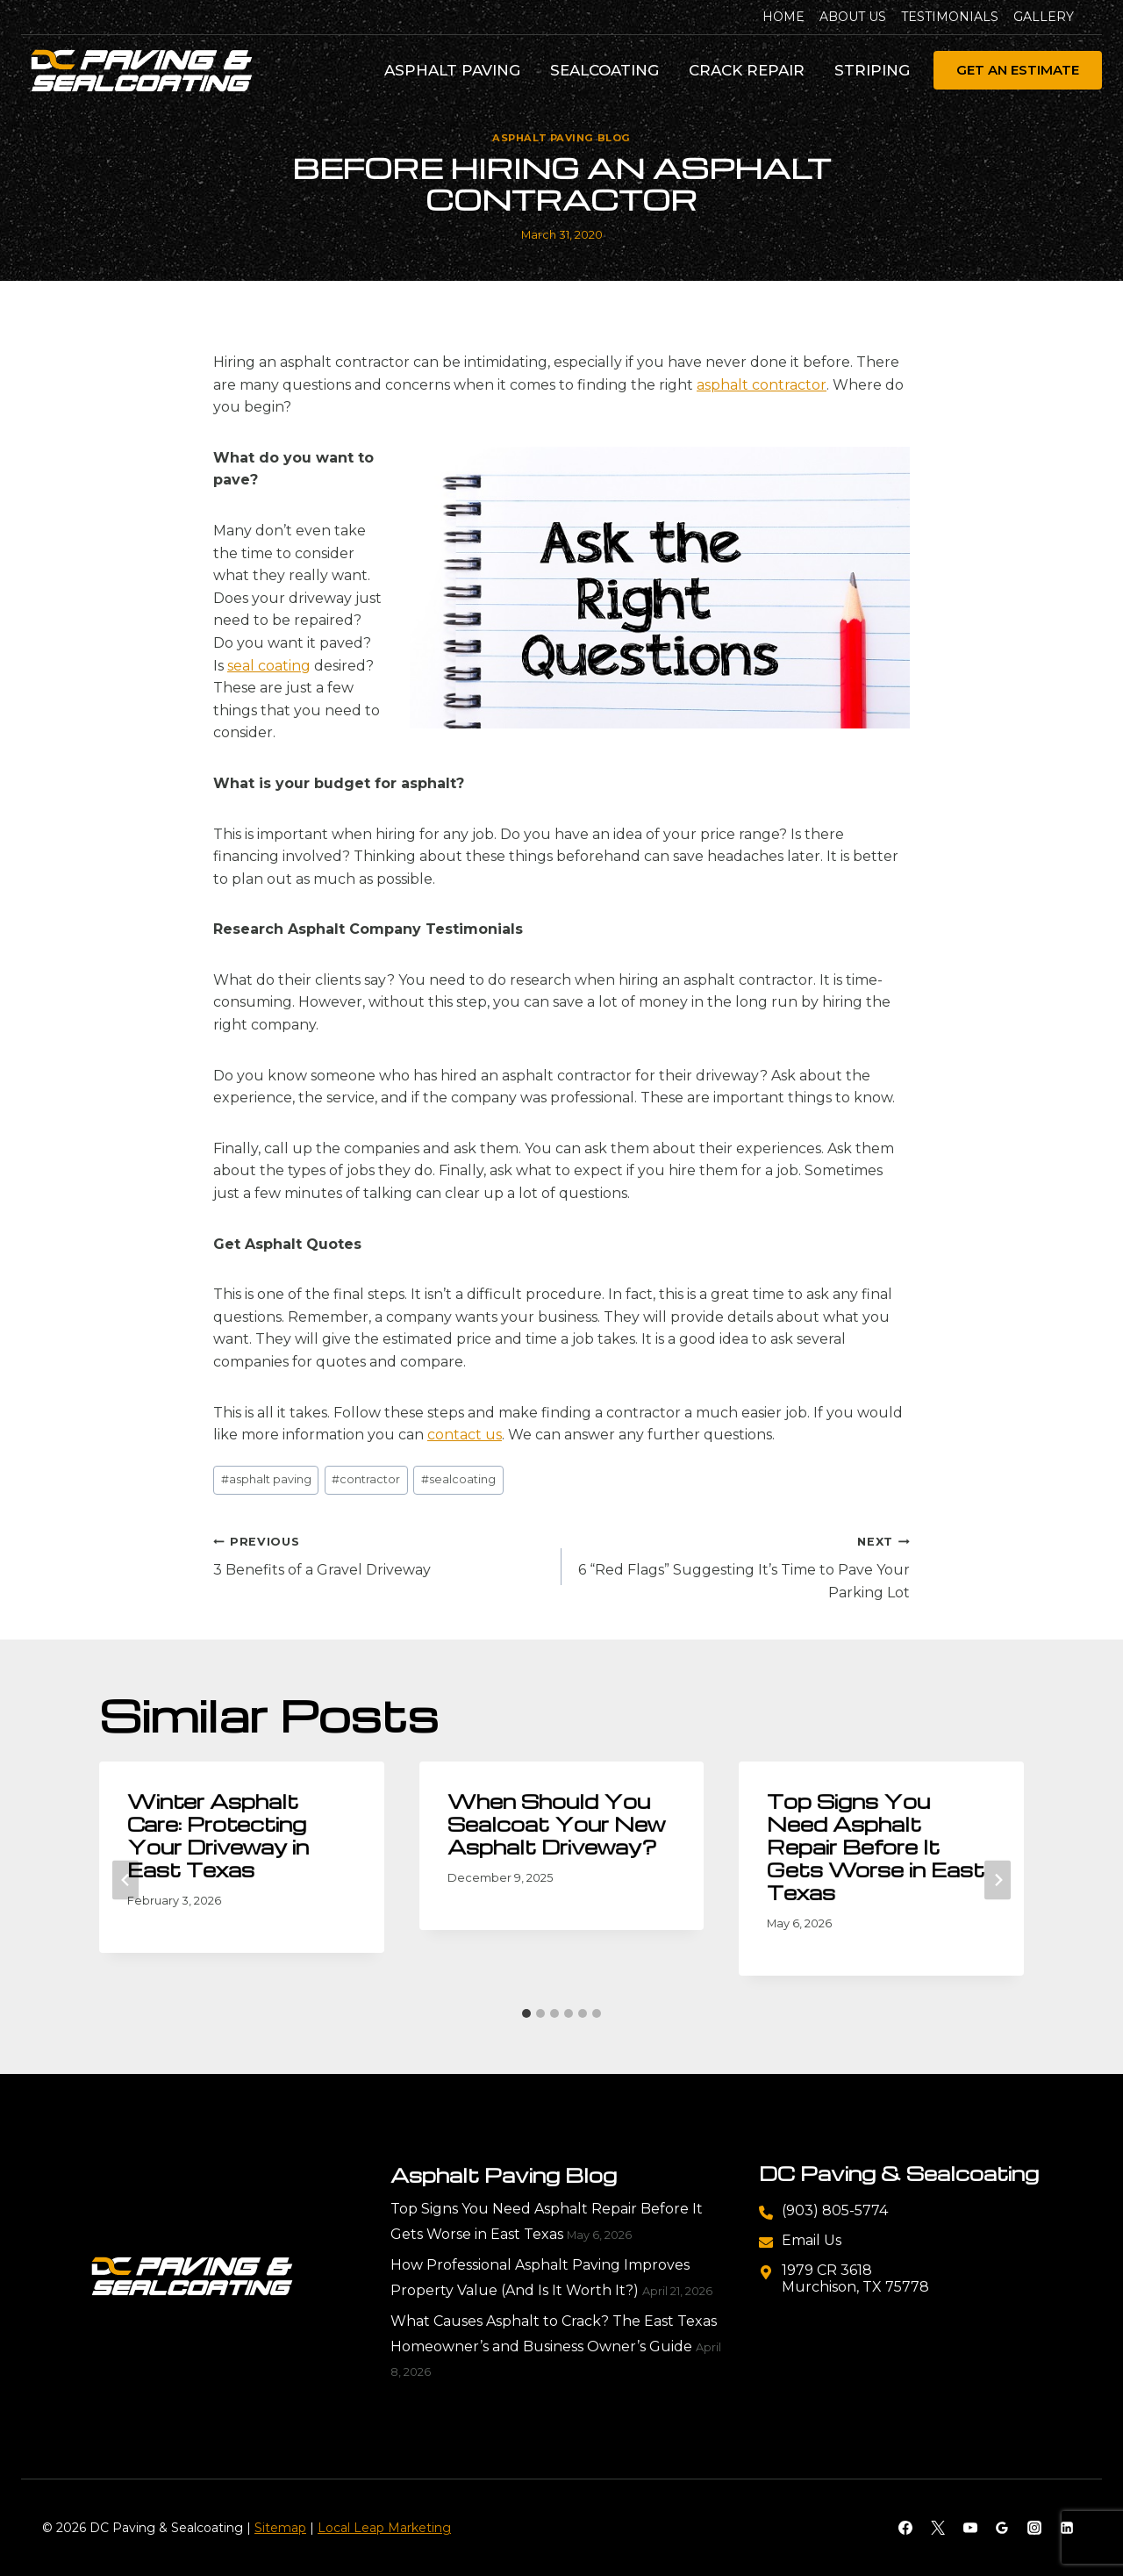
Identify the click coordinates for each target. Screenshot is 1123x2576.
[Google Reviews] (1002, 2528)
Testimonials (949, 17)
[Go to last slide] (125, 1880)
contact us (464, 1434)
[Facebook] (905, 2528)
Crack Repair (747, 70)
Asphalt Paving (452, 70)
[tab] (526, 2013)
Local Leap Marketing (384, 2528)
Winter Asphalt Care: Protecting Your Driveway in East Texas (218, 1835)
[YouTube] (970, 2528)
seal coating (269, 665)
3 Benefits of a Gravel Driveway (380, 1554)
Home (783, 17)
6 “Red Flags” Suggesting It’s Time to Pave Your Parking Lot (743, 1565)
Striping (872, 70)
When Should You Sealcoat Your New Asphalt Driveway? (556, 1824)
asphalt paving (266, 1479)
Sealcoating (604, 70)
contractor (366, 1479)
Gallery (1043, 17)
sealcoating (458, 1479)
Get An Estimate (1017, 69)
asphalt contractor (761, 385)
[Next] (997, 1880)
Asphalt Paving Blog (561, 138)
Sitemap (280, 2528)
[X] (938, 2528)
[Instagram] (1034, 2528)
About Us (852, 17)
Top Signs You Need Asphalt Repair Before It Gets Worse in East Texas (875, 1847)
